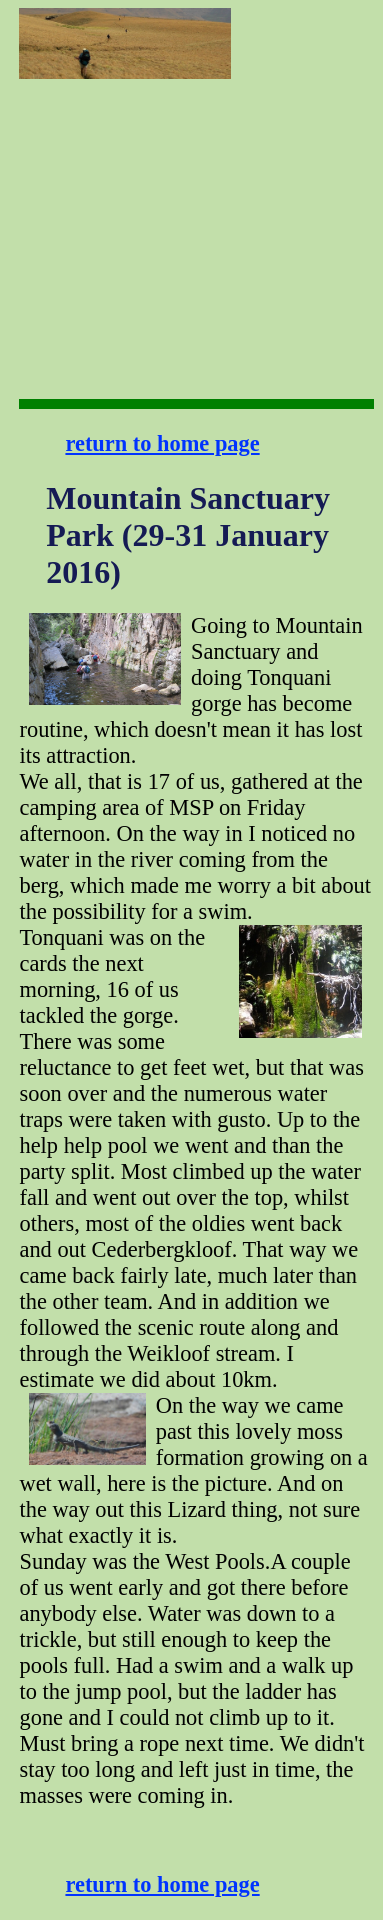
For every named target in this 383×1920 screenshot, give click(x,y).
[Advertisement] (304, 70)
